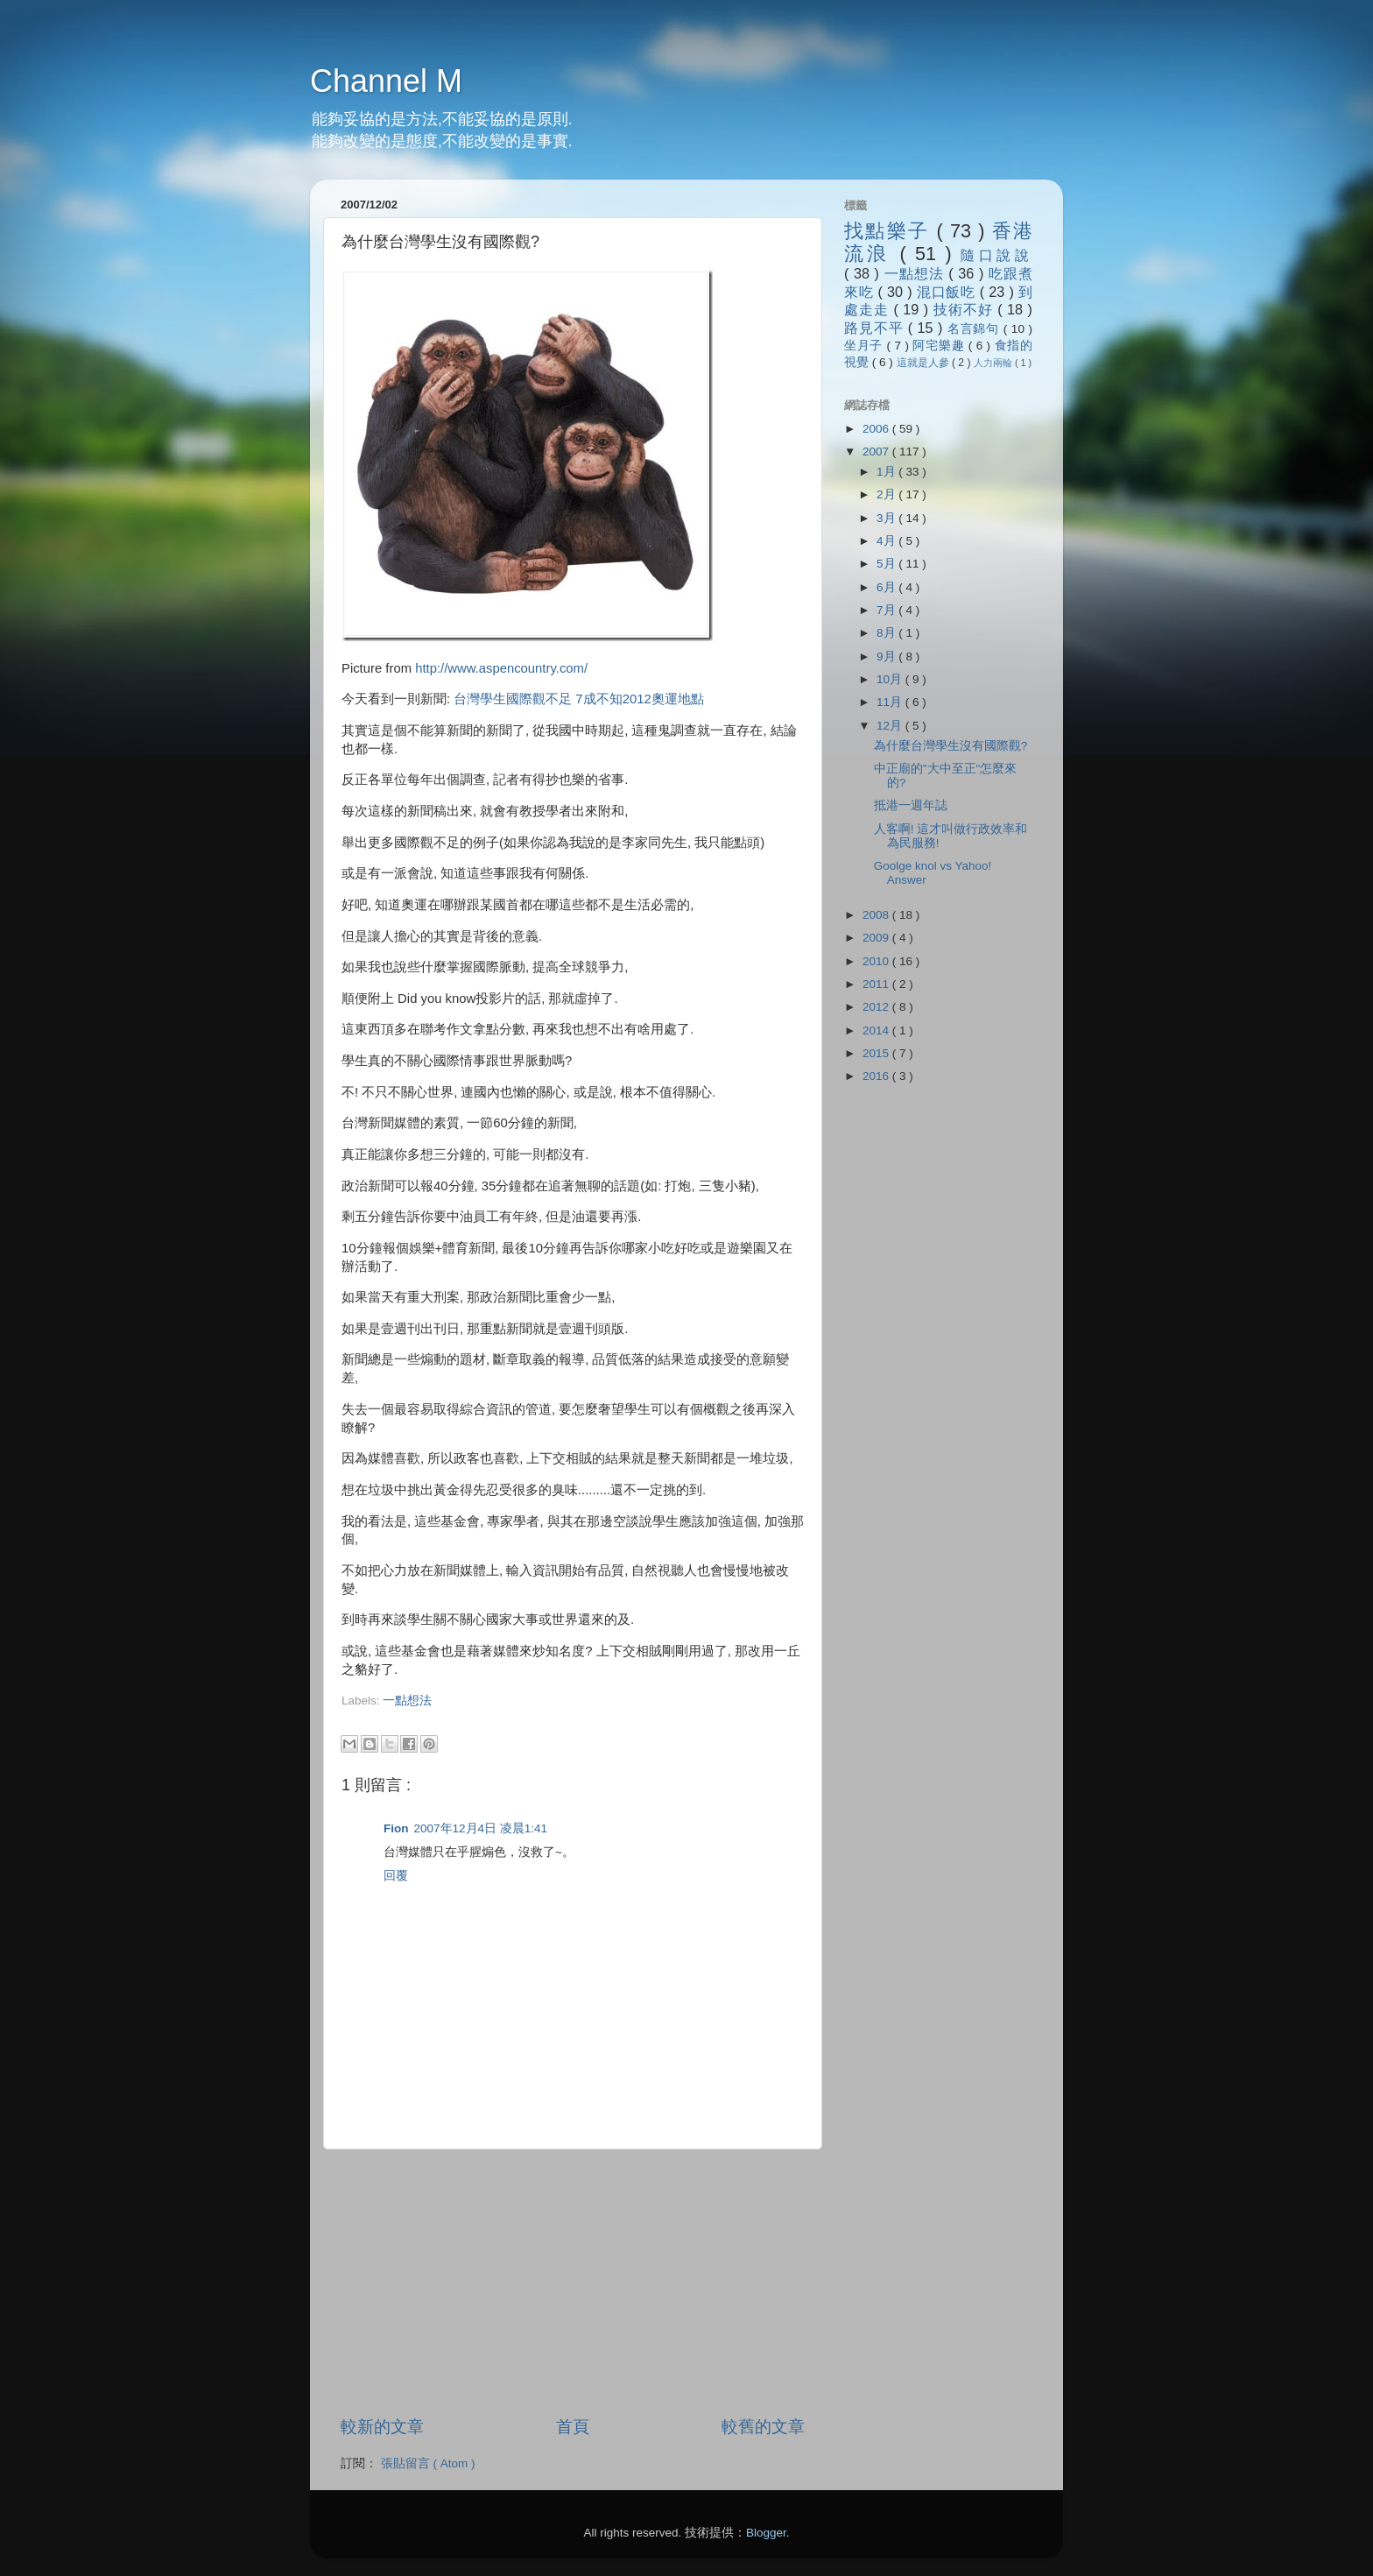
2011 (877, 984)
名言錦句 (975, 328)
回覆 (396, 1875)
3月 (887, 518)
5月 (887, 563)
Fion (396, 1828)
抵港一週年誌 (910, 805)
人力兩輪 (994, 362)
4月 (887, 540)
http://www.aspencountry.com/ (501, 668)
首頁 (572, 2426)
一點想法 (407, 1700)
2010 (877, 961)
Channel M (386, 81)
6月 (887, 587)
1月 (887, 471)
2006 (877, 428)
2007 (877, 451)
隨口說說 (996, 255)
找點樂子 (890, 231)
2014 (877, 1030)
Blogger (766, 2532)
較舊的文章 (763, 2426)
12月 (891, 725)
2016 (877, 1076)
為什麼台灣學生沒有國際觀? (951, 745)
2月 (887, 494)
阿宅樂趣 (940, 345)
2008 (877, 914)
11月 (891, 702)
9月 (887, 656)
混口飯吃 (948, 292)
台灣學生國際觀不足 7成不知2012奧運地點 (578, 699)
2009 (877, 937)
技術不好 (965, 309)
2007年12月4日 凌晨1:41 (481, 1828)
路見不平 (876, 327)
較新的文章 (382, 2426)
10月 (891, 679)
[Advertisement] (546, 1717)
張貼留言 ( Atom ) (428, 2463)
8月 (887, 632)
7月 (887, 610)
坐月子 (865, 345)
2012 (877, 1006)
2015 (877, 1053)
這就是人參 (924, 362)
